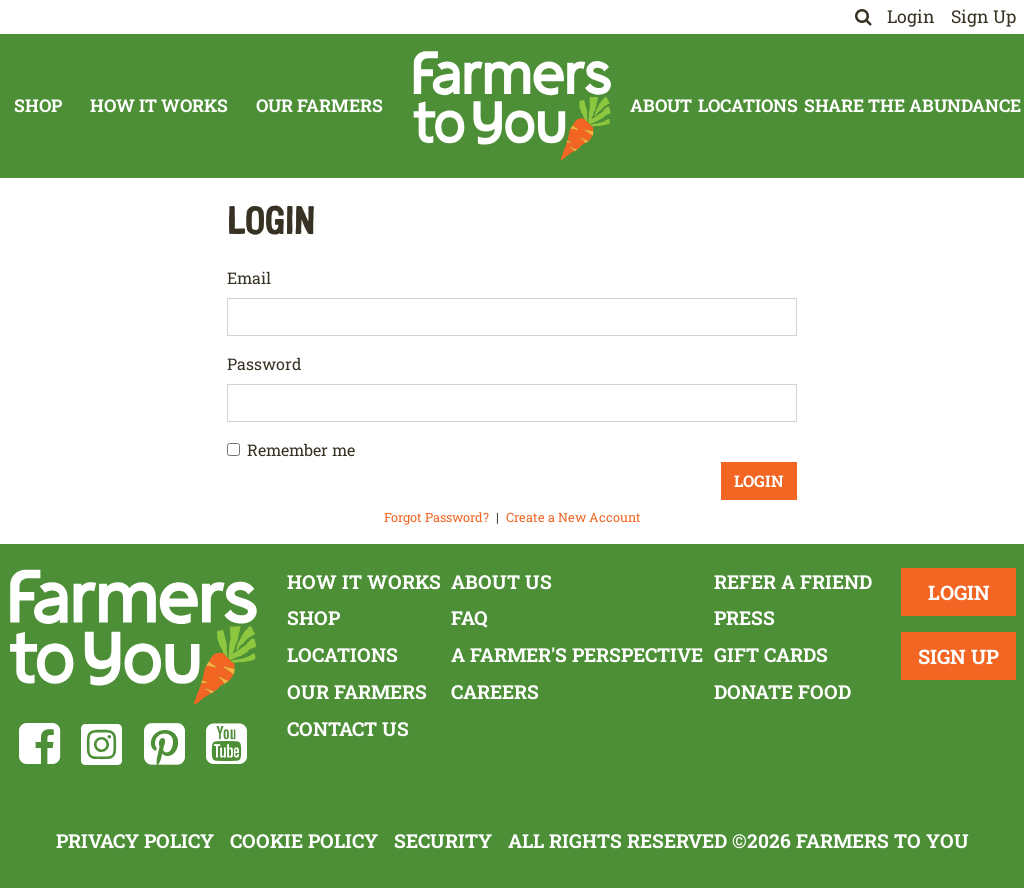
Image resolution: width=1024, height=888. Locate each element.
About (661, 105)
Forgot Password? (436, 517)
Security (443, 840)
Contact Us (348, 728)
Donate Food (782, 691)
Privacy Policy (135, 840)
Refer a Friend (793, 581)
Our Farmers (319, 105)
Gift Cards (771, 654)
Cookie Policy (304, 840)
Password (264, 363)
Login (911, 16)
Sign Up (983, 16)
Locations (748, 105)
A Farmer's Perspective (577, 654)
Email (249, 277)
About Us (501, 581)
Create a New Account (573, 517)
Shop (38, 105)
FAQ (469, 617)
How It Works (159, 105)
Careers (495, 691)
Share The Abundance (912, 105)
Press (744, 617)
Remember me (301, 449)
